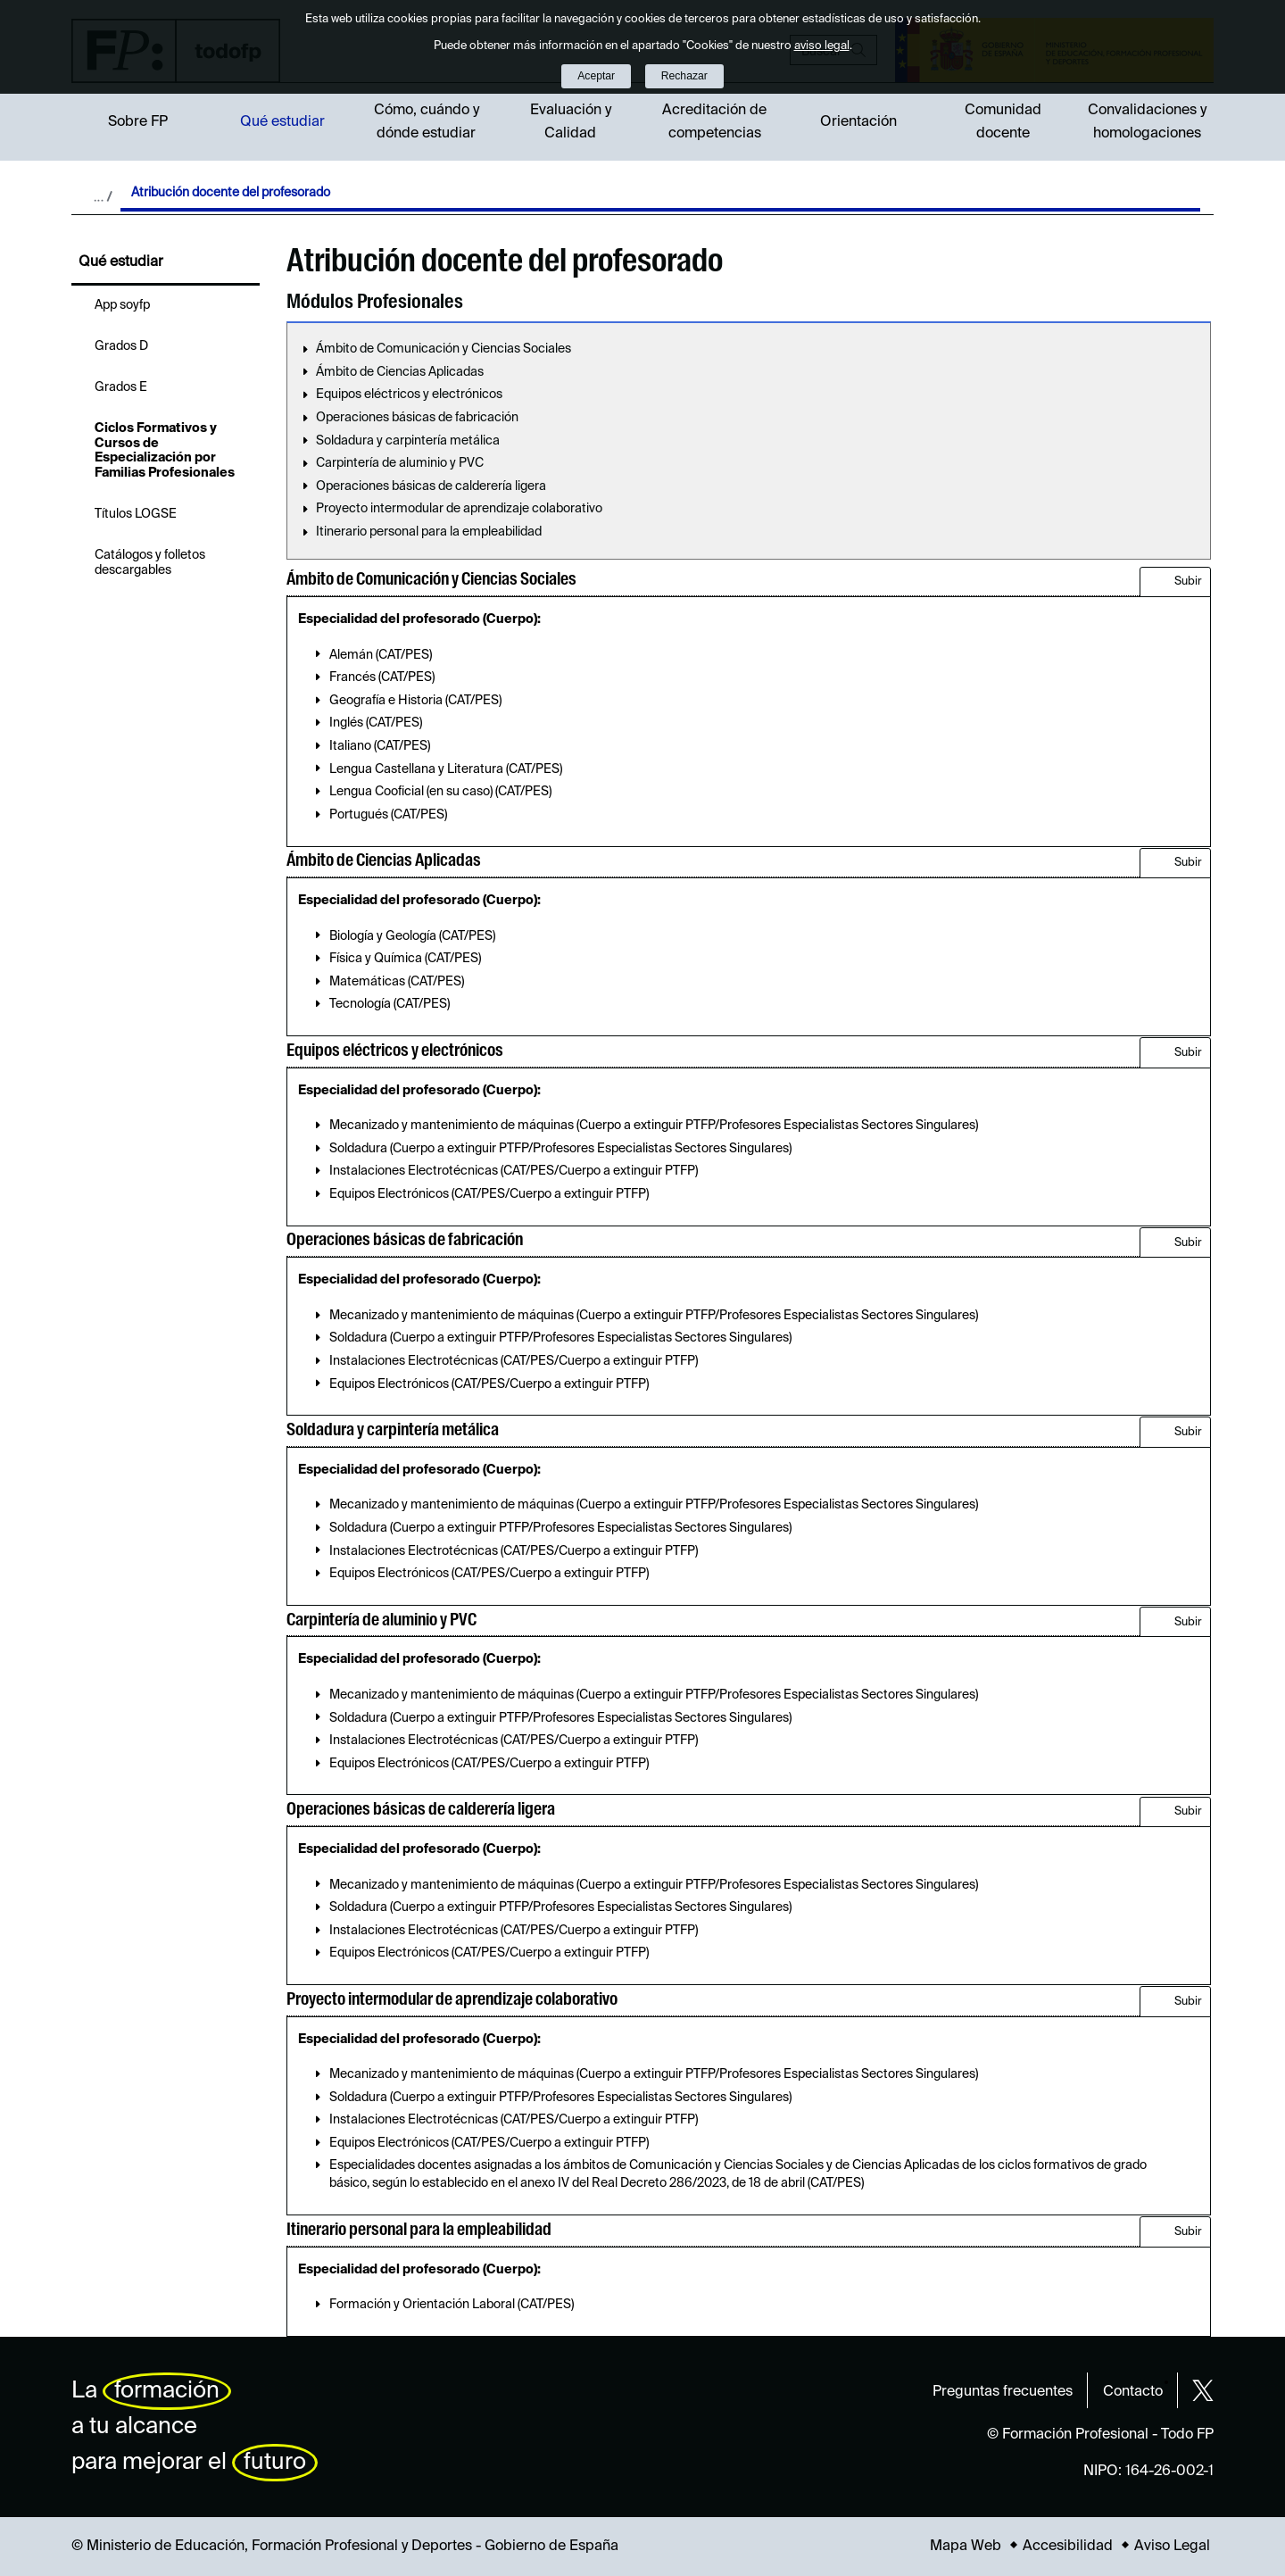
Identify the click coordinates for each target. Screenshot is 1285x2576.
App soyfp (122, 305)
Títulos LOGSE (136, 514)
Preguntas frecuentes (1003, 2392)
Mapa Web (965, 2546)
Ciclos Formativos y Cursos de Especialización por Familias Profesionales (165, 450)
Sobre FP (138, 122)
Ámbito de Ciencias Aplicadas (400, 372)
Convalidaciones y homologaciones (1147, 122)
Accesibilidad (1068, 2546)
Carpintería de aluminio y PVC (400, 463)
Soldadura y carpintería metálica (408, 441)
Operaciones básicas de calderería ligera (431, 486)
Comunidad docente (1003, 122)
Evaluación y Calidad (570, 122)
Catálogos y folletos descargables (150, 563)
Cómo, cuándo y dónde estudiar (426, 122)
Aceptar (596, 76)
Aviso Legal (1172, 2546)
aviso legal (822, 46)
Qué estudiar (282, 122)
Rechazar (684, 76)
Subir (1188, 581)
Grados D (121, 346)
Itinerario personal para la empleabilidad (429, 532)
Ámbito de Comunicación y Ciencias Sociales (443, 349)
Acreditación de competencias (714, 122)
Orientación (858, 122)
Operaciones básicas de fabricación (417, 417)
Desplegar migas (102, 196)
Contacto (1133, 2392)
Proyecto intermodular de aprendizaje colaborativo (459, 509)
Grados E (121, 387)
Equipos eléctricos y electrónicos (409, 394)
